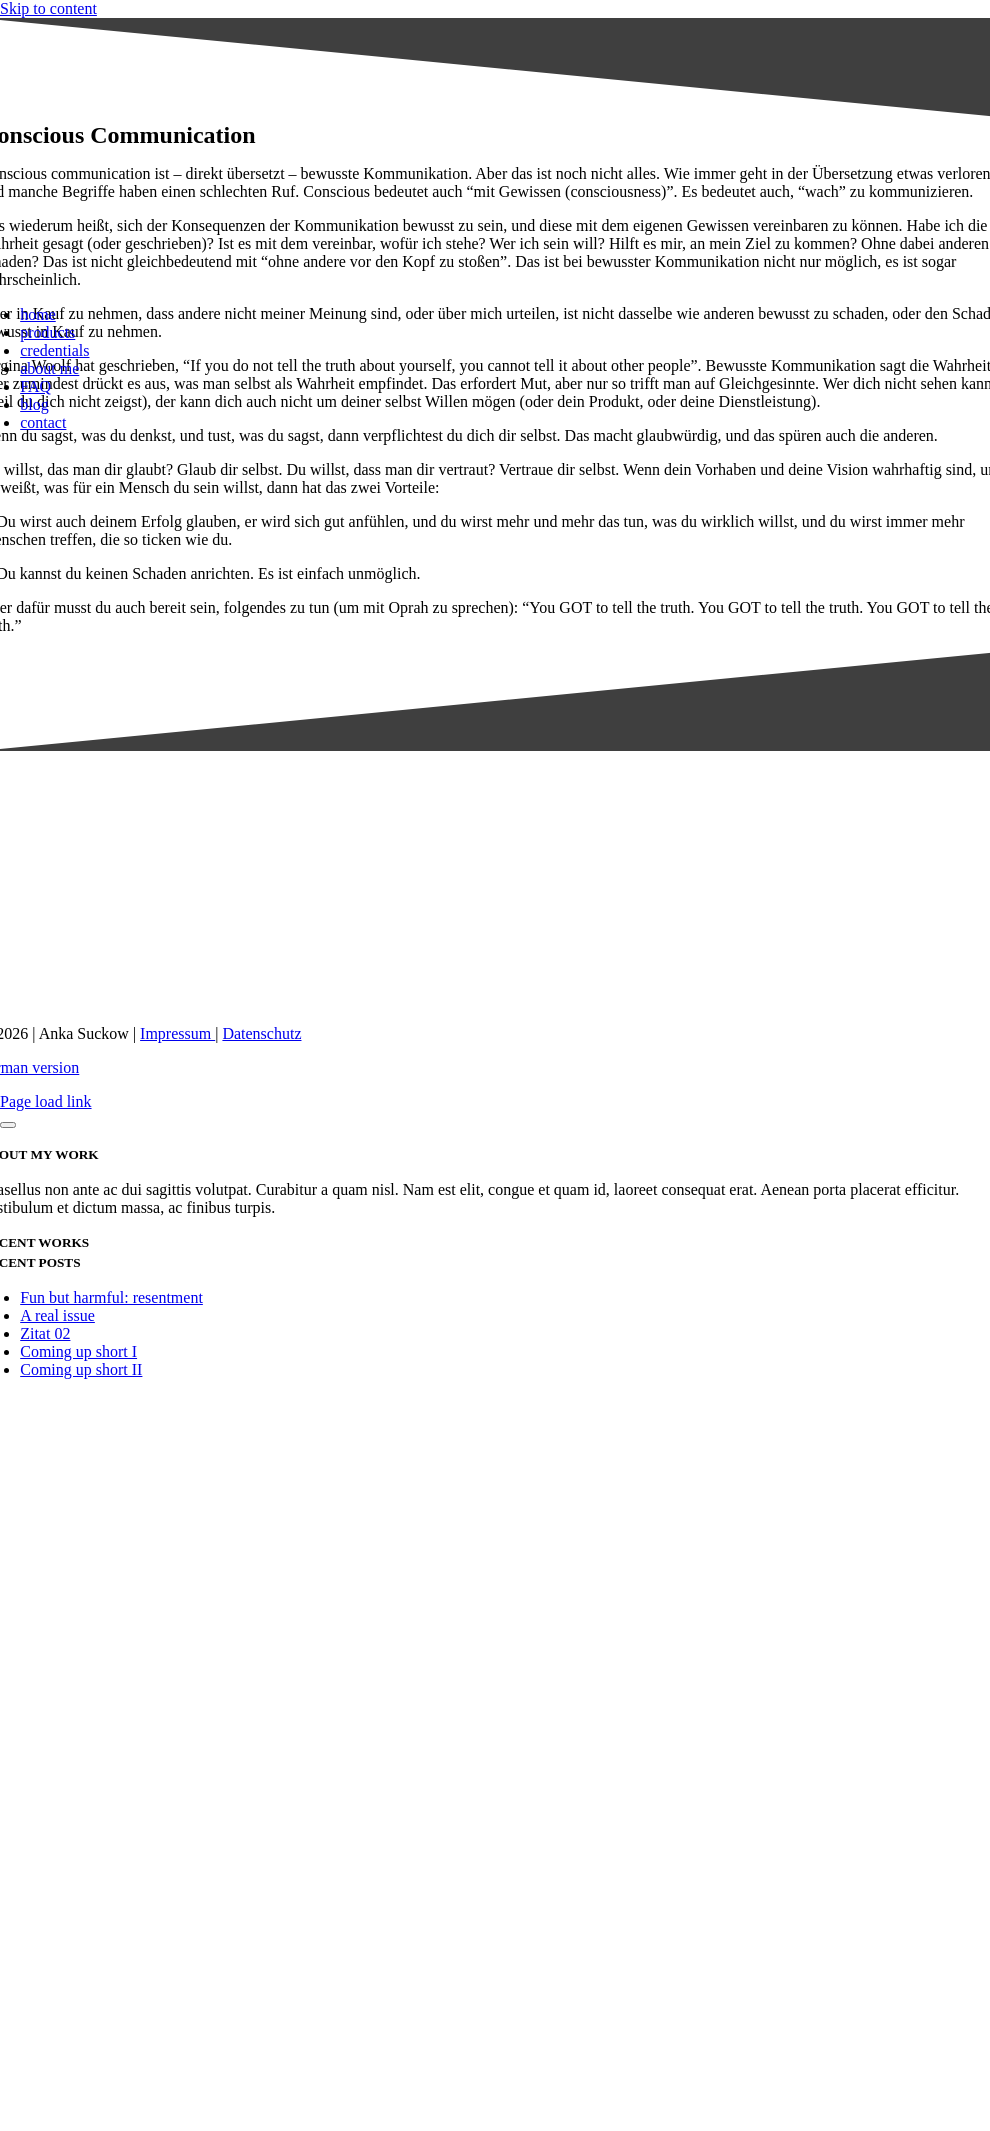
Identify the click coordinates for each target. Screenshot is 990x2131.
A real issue (57, 1315)
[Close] (8, 1125)
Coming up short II (81, 1369)
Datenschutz (261, 1033)
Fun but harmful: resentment (111, 1297)
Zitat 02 (45, 1333)
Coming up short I (78, 1351)
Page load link (46, 1101)
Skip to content (48, 8)
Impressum (177, 1033)
